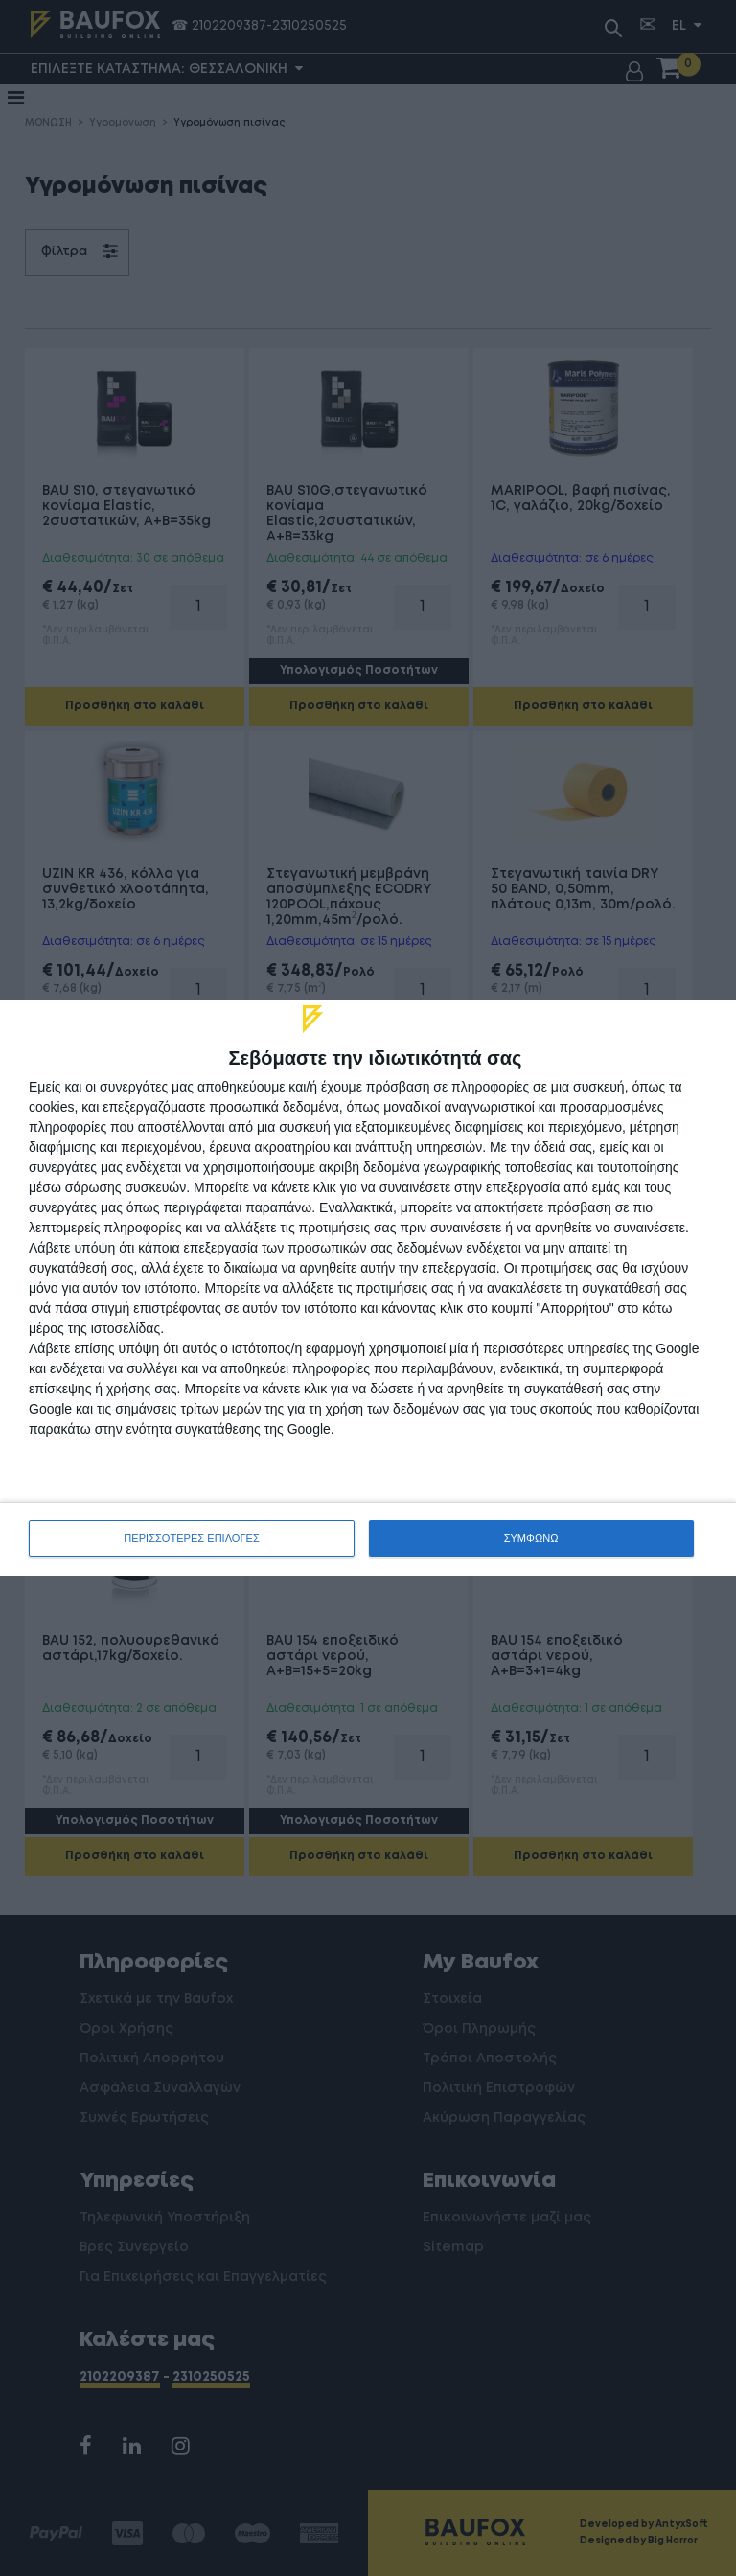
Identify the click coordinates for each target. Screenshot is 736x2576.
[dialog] (368, 1287)
